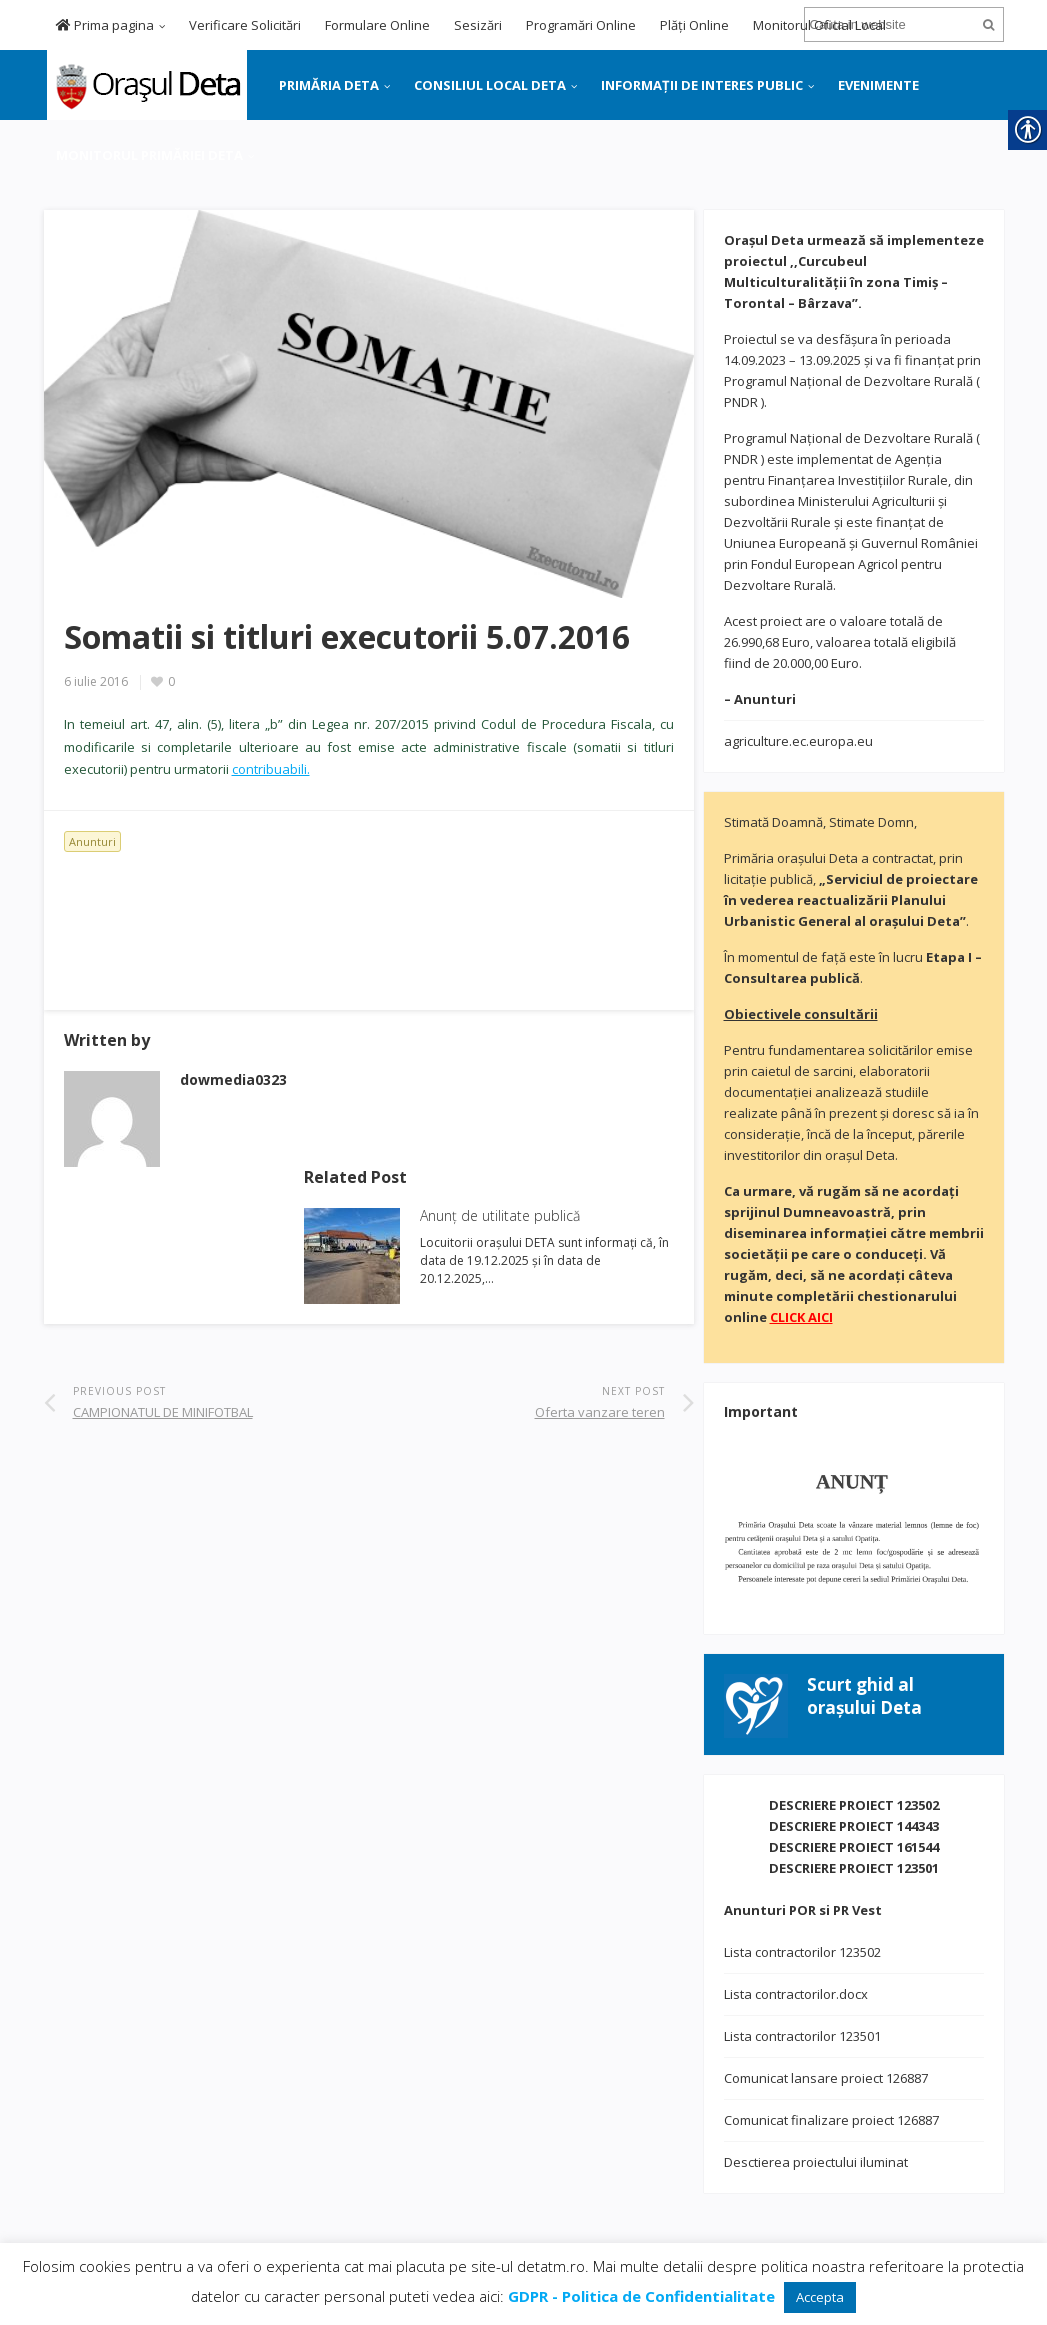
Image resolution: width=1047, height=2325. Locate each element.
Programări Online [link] (581, 25)
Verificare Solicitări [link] (245, 25)
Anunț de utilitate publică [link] (500, 1215)
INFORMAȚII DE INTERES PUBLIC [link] (702, 85)
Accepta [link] (820, 2297)
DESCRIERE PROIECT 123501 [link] (854, 1868)
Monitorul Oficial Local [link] (819, 25)
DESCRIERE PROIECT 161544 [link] (854, 1847)
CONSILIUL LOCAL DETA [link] (490, 85)
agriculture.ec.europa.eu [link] (798, 741)
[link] (145, 83)
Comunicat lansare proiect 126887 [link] (826, 2078)
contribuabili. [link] (271, 769)
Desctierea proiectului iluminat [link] (816, 2162)
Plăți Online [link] (694, 25)
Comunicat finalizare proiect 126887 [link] (831, 2120)
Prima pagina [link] (105, 25)
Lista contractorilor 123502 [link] (802, 1952)
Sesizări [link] (478, 25)
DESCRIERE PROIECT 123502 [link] (854, 1805)
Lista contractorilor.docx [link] (796, 1994)
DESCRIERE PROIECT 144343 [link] (854, 1826)
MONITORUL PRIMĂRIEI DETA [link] (149, 155)
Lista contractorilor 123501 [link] (802, 2036)
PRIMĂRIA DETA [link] (329, 85)
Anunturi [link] (92, 841)
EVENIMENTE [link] (878, 85)
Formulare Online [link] (377, 25)
